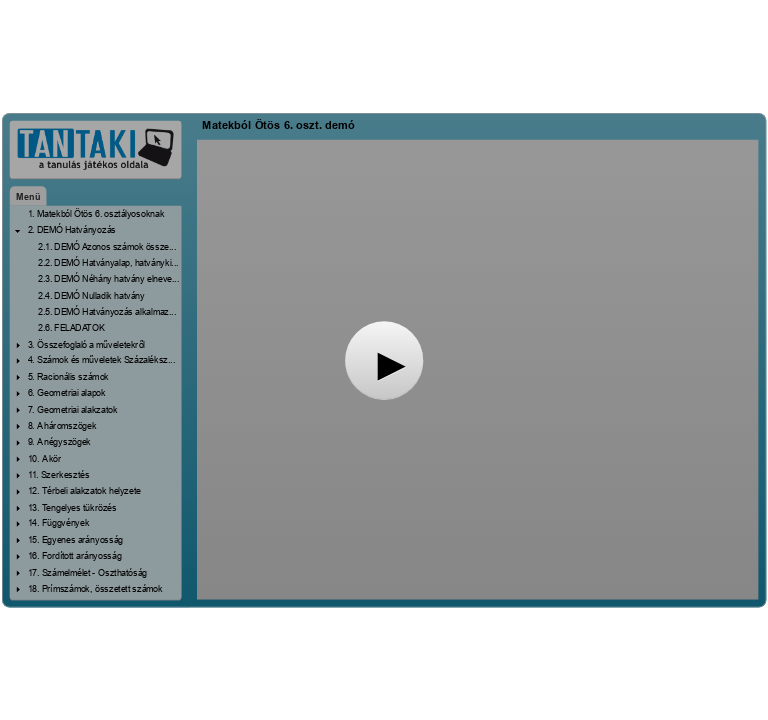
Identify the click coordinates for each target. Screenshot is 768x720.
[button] (384, 360)
